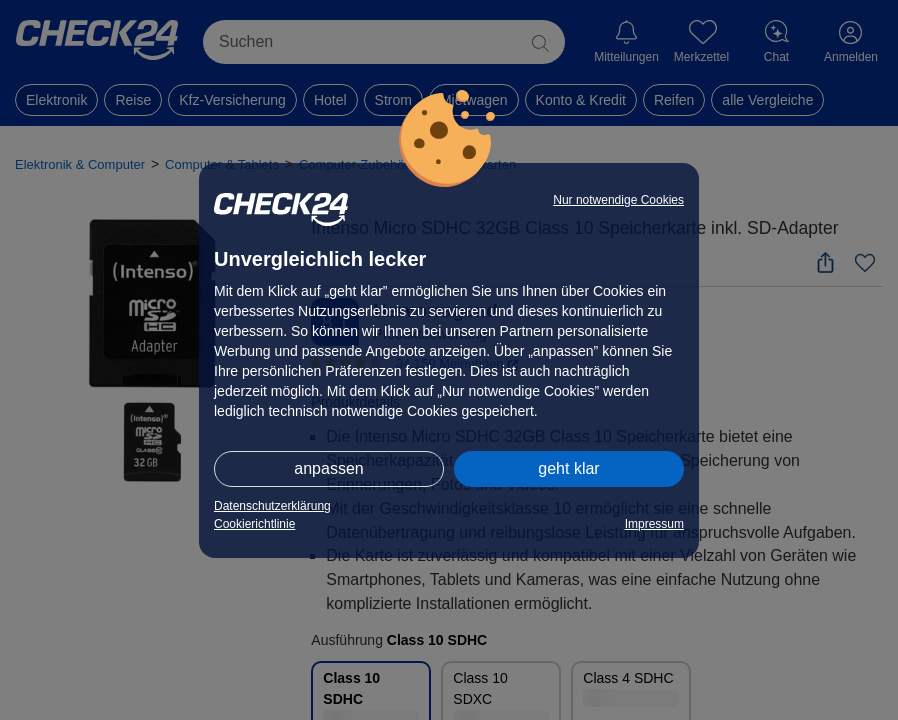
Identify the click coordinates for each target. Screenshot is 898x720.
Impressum (654, 524)
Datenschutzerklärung (272, 506)
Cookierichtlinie (254, 524)
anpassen (328, 468)
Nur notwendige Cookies (618, 200)
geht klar (568, 468)
